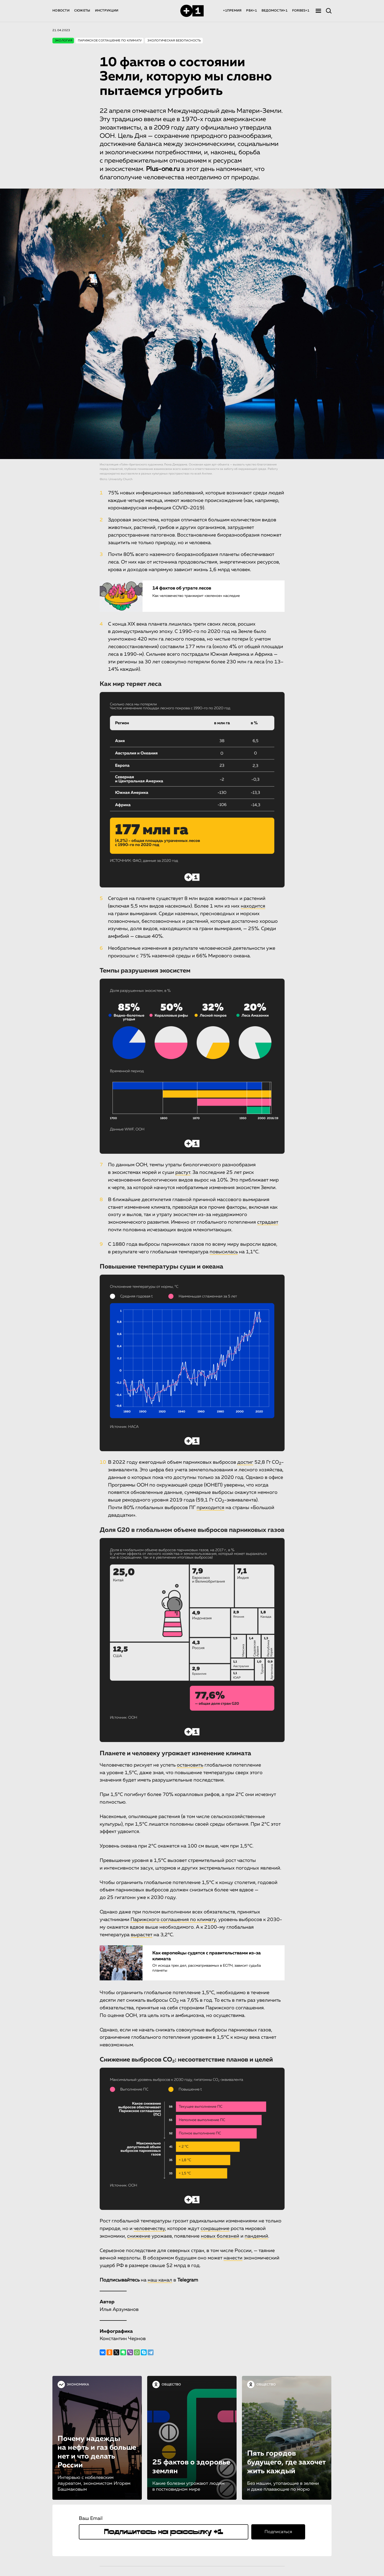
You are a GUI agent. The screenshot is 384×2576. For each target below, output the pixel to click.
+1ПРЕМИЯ (232, 10)
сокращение (215, 2228)
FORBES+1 (300, 10)
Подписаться (278, 2531)
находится (253, 906)
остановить (190, 1764)
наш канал (160, 2279)
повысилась (224, 1251)
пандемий (256, 2235)
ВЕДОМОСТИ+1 (275, 10)
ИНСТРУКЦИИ (107, 10)
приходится (210, 1507)
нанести (233, 2257)
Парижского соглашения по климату (173, 1919)
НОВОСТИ (61, 10)
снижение (138, 2235)
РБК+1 (251, 10)
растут (182, 1172)
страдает (267, 1222)
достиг (245, 1462)
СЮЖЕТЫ (82, 10)
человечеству (149, 2228)
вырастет (141, 1934)
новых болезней (220, 2235)
